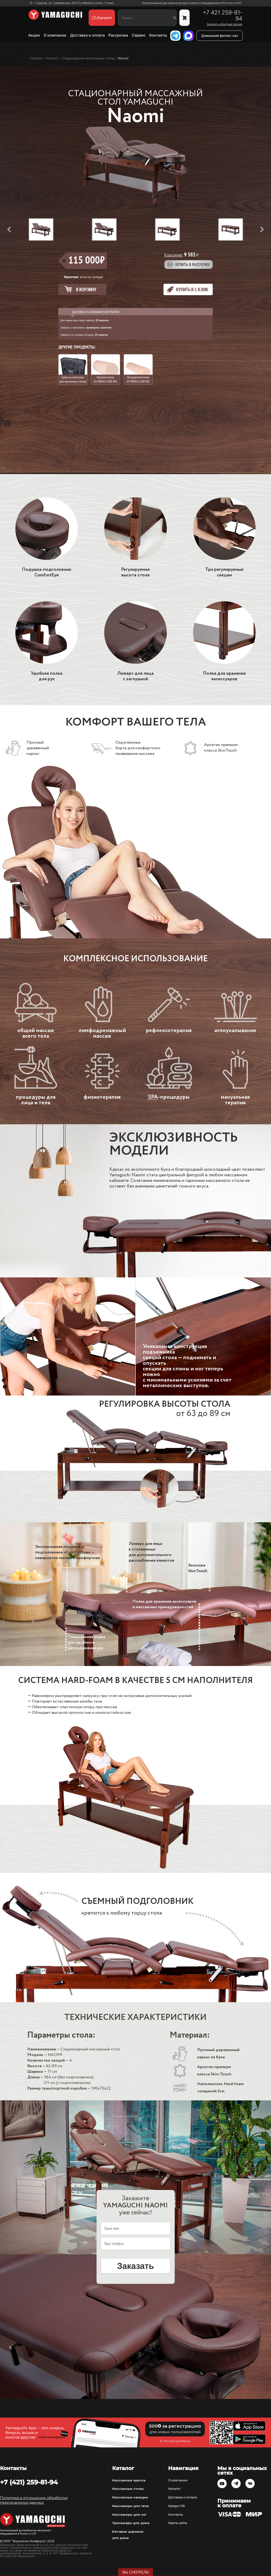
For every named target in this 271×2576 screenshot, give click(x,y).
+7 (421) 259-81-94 (29, 2482)
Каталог (174, 2488)
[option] (41, 229)
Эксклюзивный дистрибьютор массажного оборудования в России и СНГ (192, 3)
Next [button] (262, 229)
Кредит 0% (176, 2506)
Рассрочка (118, 35)
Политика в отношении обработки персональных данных (34, 2500)
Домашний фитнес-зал (219, 36)
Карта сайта (177, 2523)
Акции (34, 35)
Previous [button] (9, 229)
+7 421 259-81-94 (222, 16)
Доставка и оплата (87, 35)
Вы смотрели (135, 2572)
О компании (55, 35)
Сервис (139, 35)
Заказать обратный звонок (224, 24)
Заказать (135, 2266)
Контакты (158, 35)
